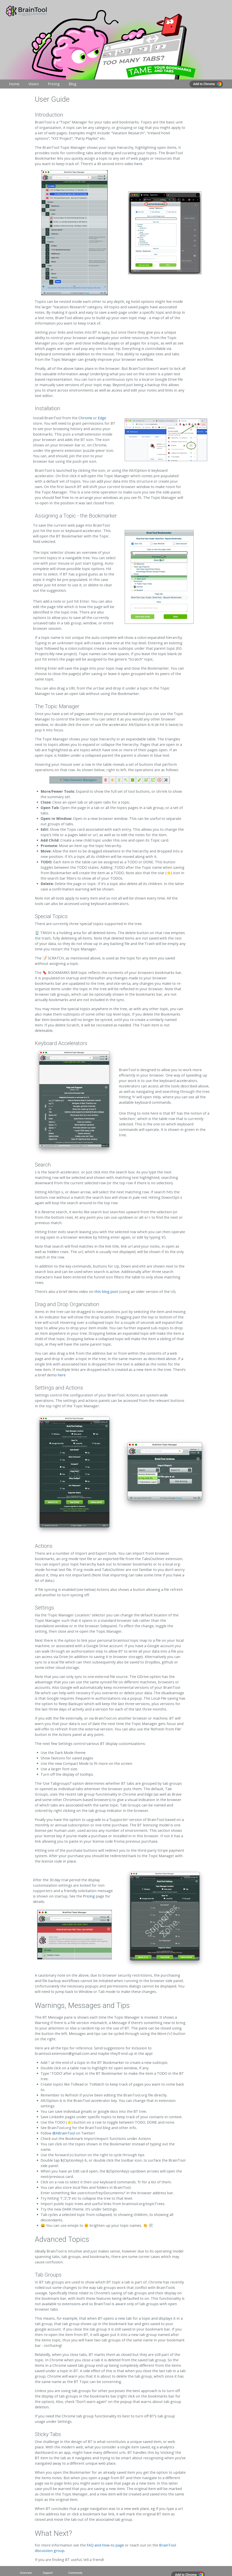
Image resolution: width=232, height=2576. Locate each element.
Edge (102, 417)
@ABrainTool (63, 2133)
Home (14, 83)
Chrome (85, 417)
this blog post (106, 1291)
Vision (33, 83)
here (138, 163)
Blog (72, 83)
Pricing (54, 83)
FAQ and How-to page (105, 2545)
